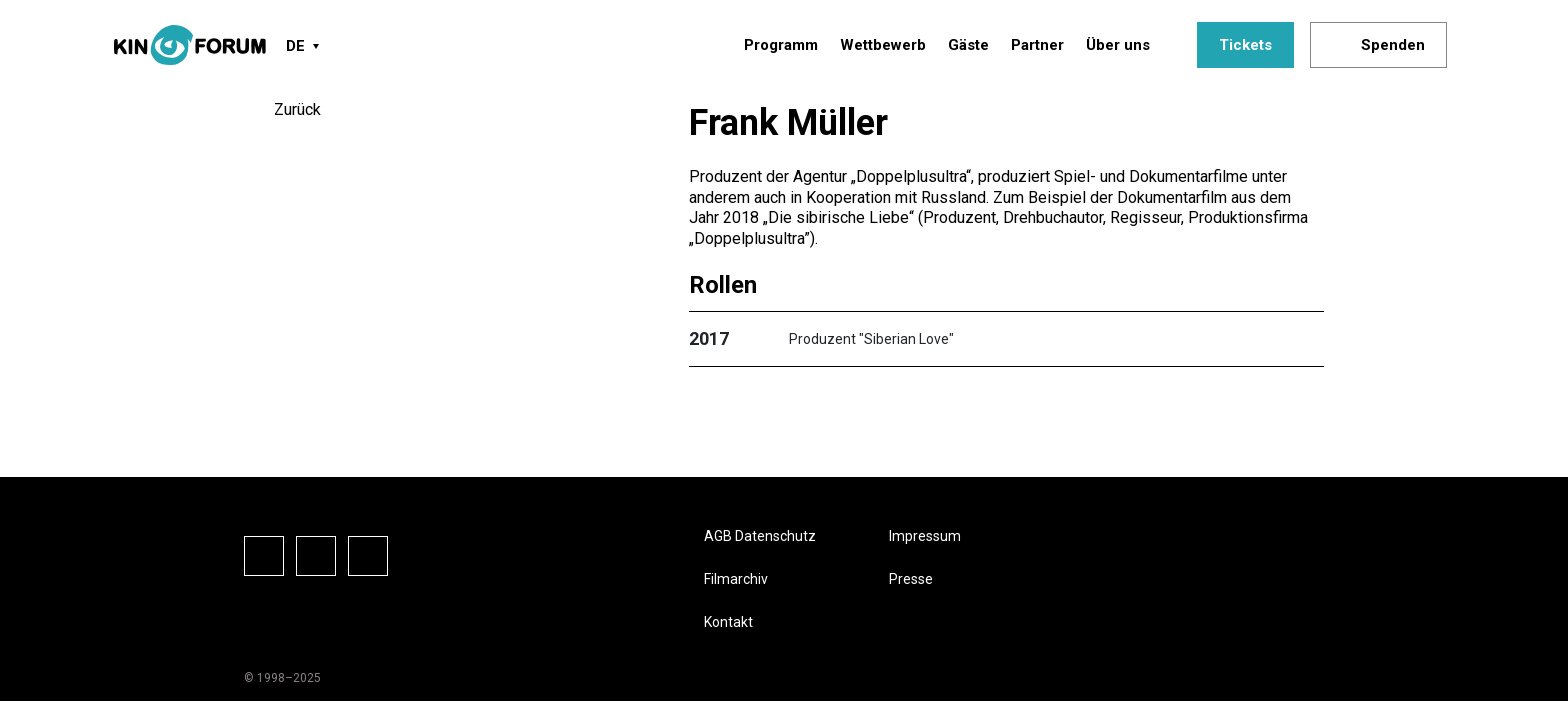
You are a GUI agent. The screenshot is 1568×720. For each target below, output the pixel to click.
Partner (1037, 45)
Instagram (316, 556)
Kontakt (728, 622)
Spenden (1393, 45)
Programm (781, 45)
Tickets (1245, 45)
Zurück (297, 109)
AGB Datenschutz (760, 536)
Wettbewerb (883, 45)
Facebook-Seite (264, 556)
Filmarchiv (736, 579)
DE (295, 46)
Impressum (925, 536)
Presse (911, 579)
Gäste (968, 45)
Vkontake (368, 556)
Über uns (1118, 45)
